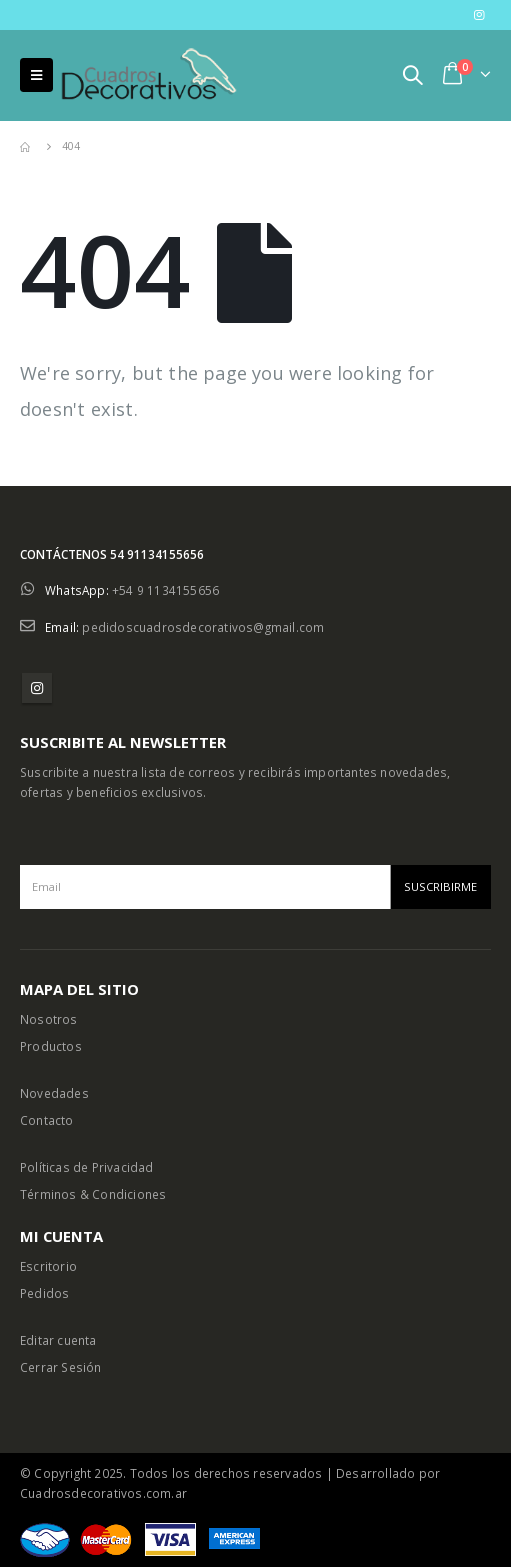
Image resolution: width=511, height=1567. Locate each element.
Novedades (54, 1093)
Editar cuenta (58, 1340)
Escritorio (48, 1266)
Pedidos (44, 1293)
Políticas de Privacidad (87, 1167)
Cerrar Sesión (61, 1367)
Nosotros (49, 1019)
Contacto (47, 1120)
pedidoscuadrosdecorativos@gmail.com (203, 627)
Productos (51, 1046)
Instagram (37, 688)
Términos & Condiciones (93, 1194)
